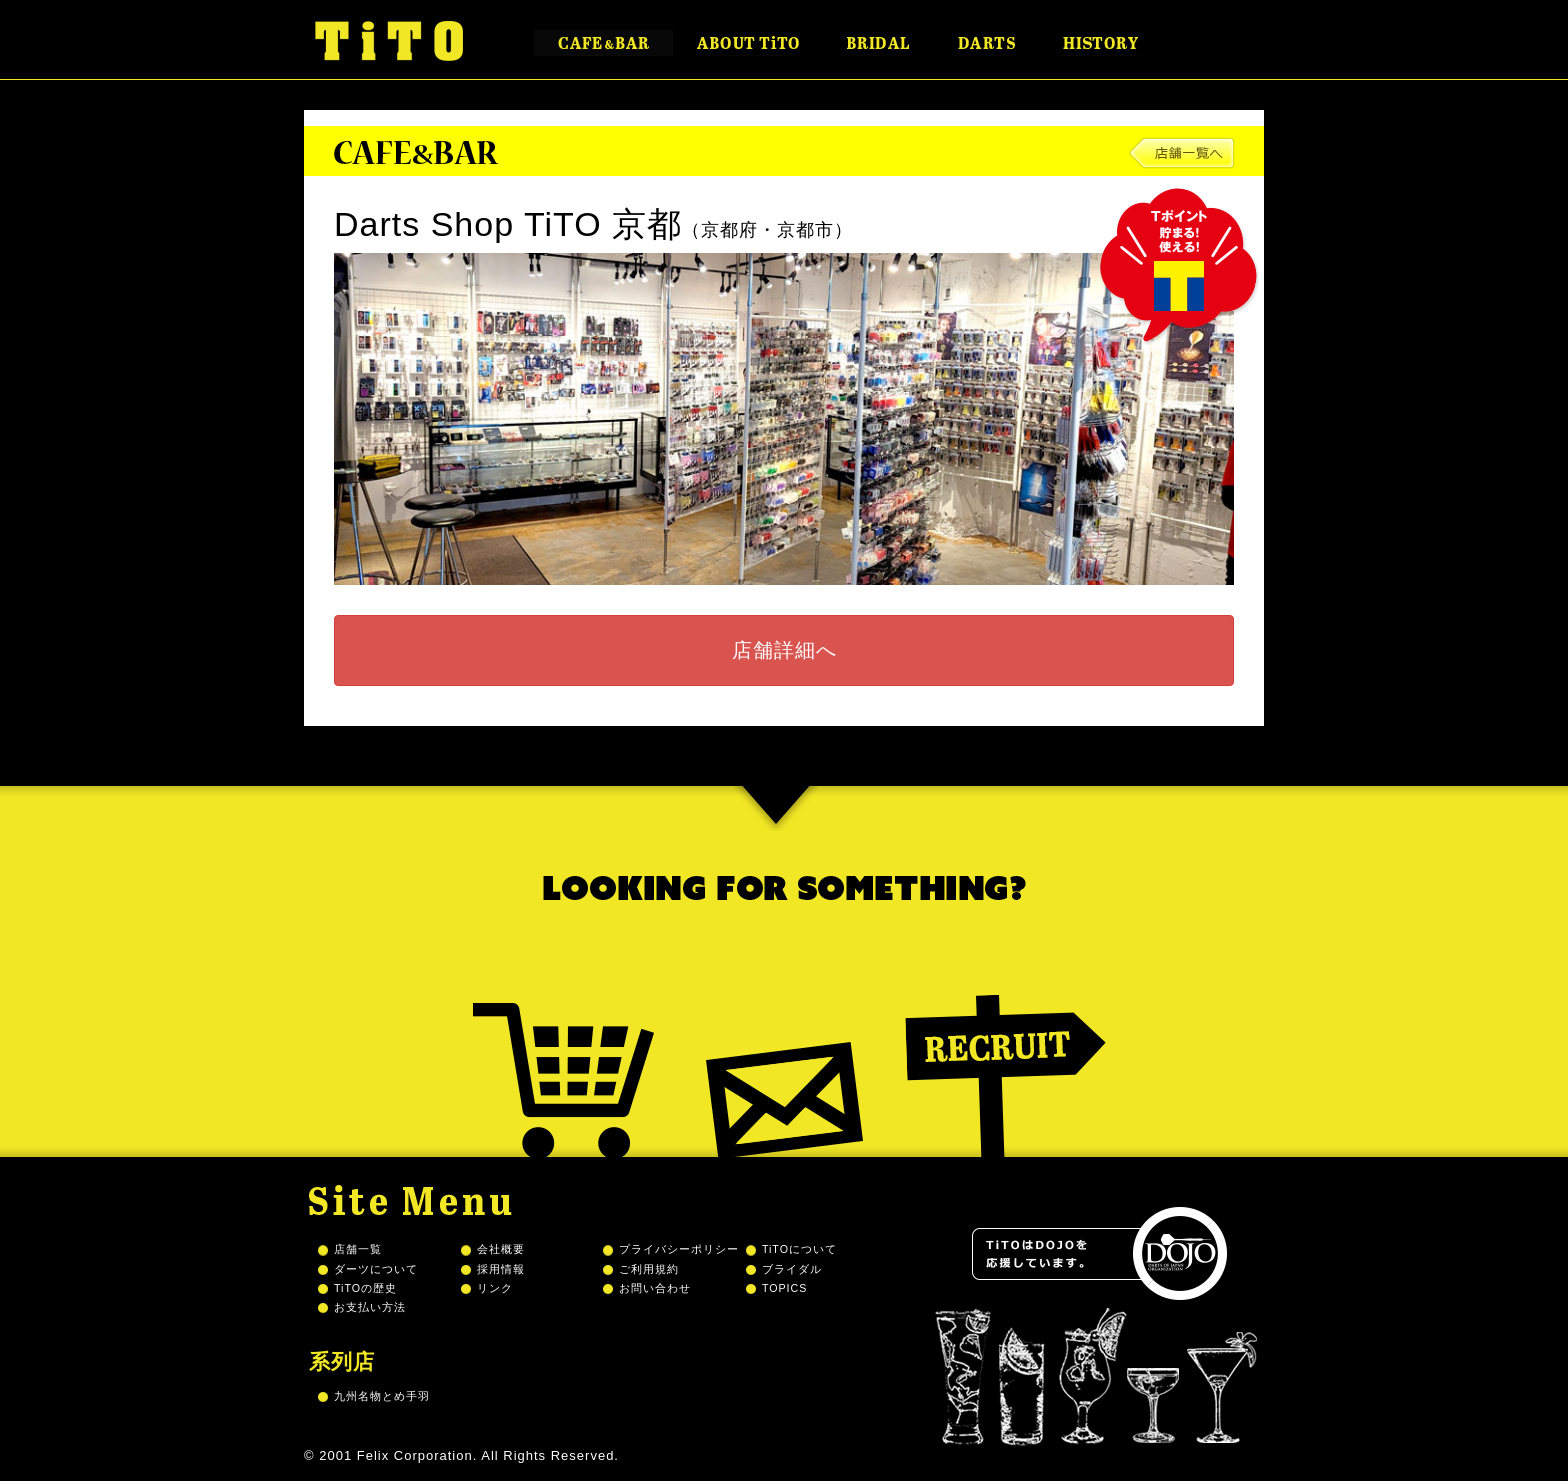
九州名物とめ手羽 (382, 1396)
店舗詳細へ (784, 650)
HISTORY (1100, 43)
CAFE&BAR (603, 43)
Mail (784, 1051)
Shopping (563, 1051)
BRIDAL (878, 43)
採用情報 (501, 1269)
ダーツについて (376, 1269)
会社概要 (501, 1249)
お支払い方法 (370, 1307)
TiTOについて (799, 1249)
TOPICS (784, 1288)
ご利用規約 (649, 1269)
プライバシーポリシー (679, 1249)
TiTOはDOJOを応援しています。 (1099, 1254)
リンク (495, 1288)
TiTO (389, 41)
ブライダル (792, 1269)
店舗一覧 (358, 1249)
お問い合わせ (655, 1288)
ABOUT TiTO (748, 43)
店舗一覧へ (1182, 153)
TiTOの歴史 (365, 1288)
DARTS (986, 43)
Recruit (1005, 1051)
